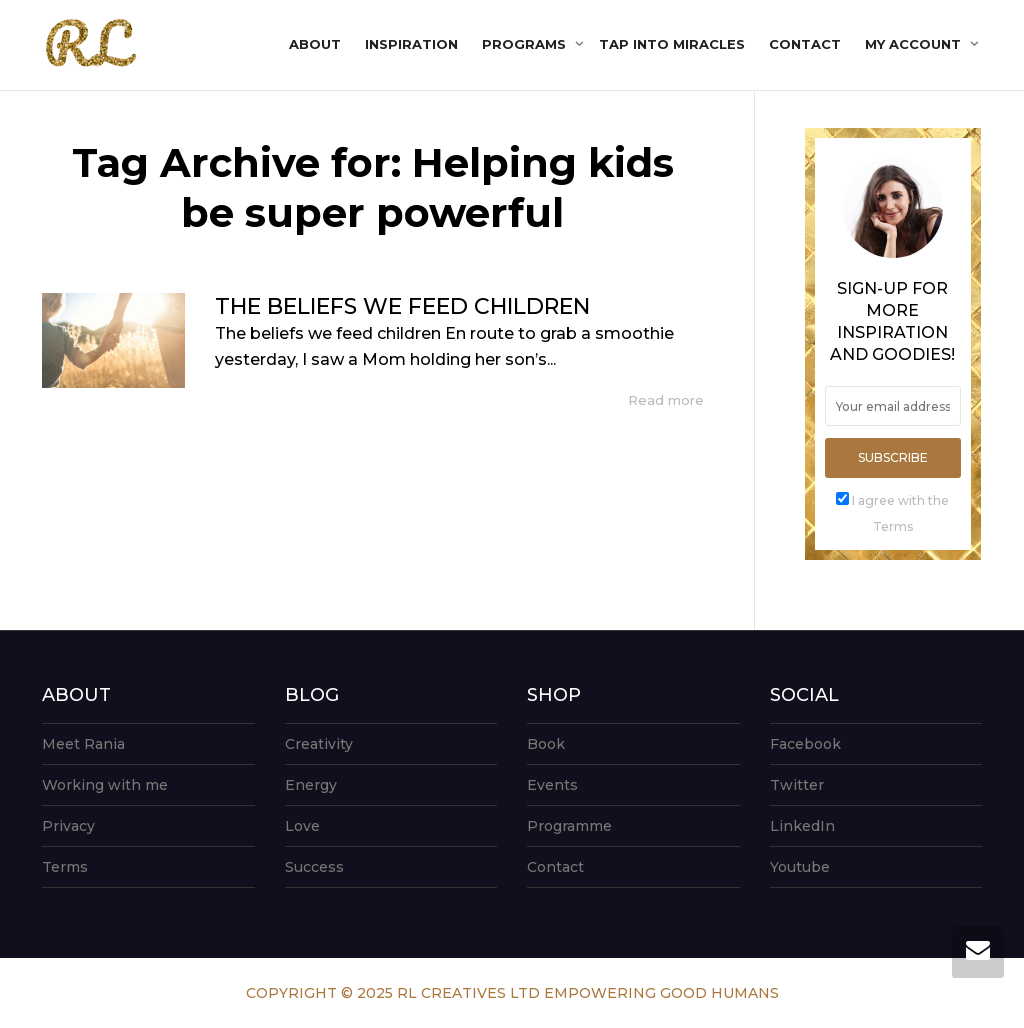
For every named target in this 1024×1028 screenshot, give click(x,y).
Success (314, 867)
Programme (569, 826)
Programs (526, 44)
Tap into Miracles (672, 44)
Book (546, 744)
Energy (311, 785)
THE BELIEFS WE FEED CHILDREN (402, 306)
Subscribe (893, 457)
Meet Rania (83, 744)
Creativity (319, 744)
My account (915, 44)
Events (552, 785)
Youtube (800, 867)
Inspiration (411, 44)
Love (302, 826)
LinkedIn (802, 826)
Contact (805, 44)
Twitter (797, 785)
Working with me (105, 785)
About (315, 44)
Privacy (68, 826)
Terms (65, 867)
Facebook (805, 744)
